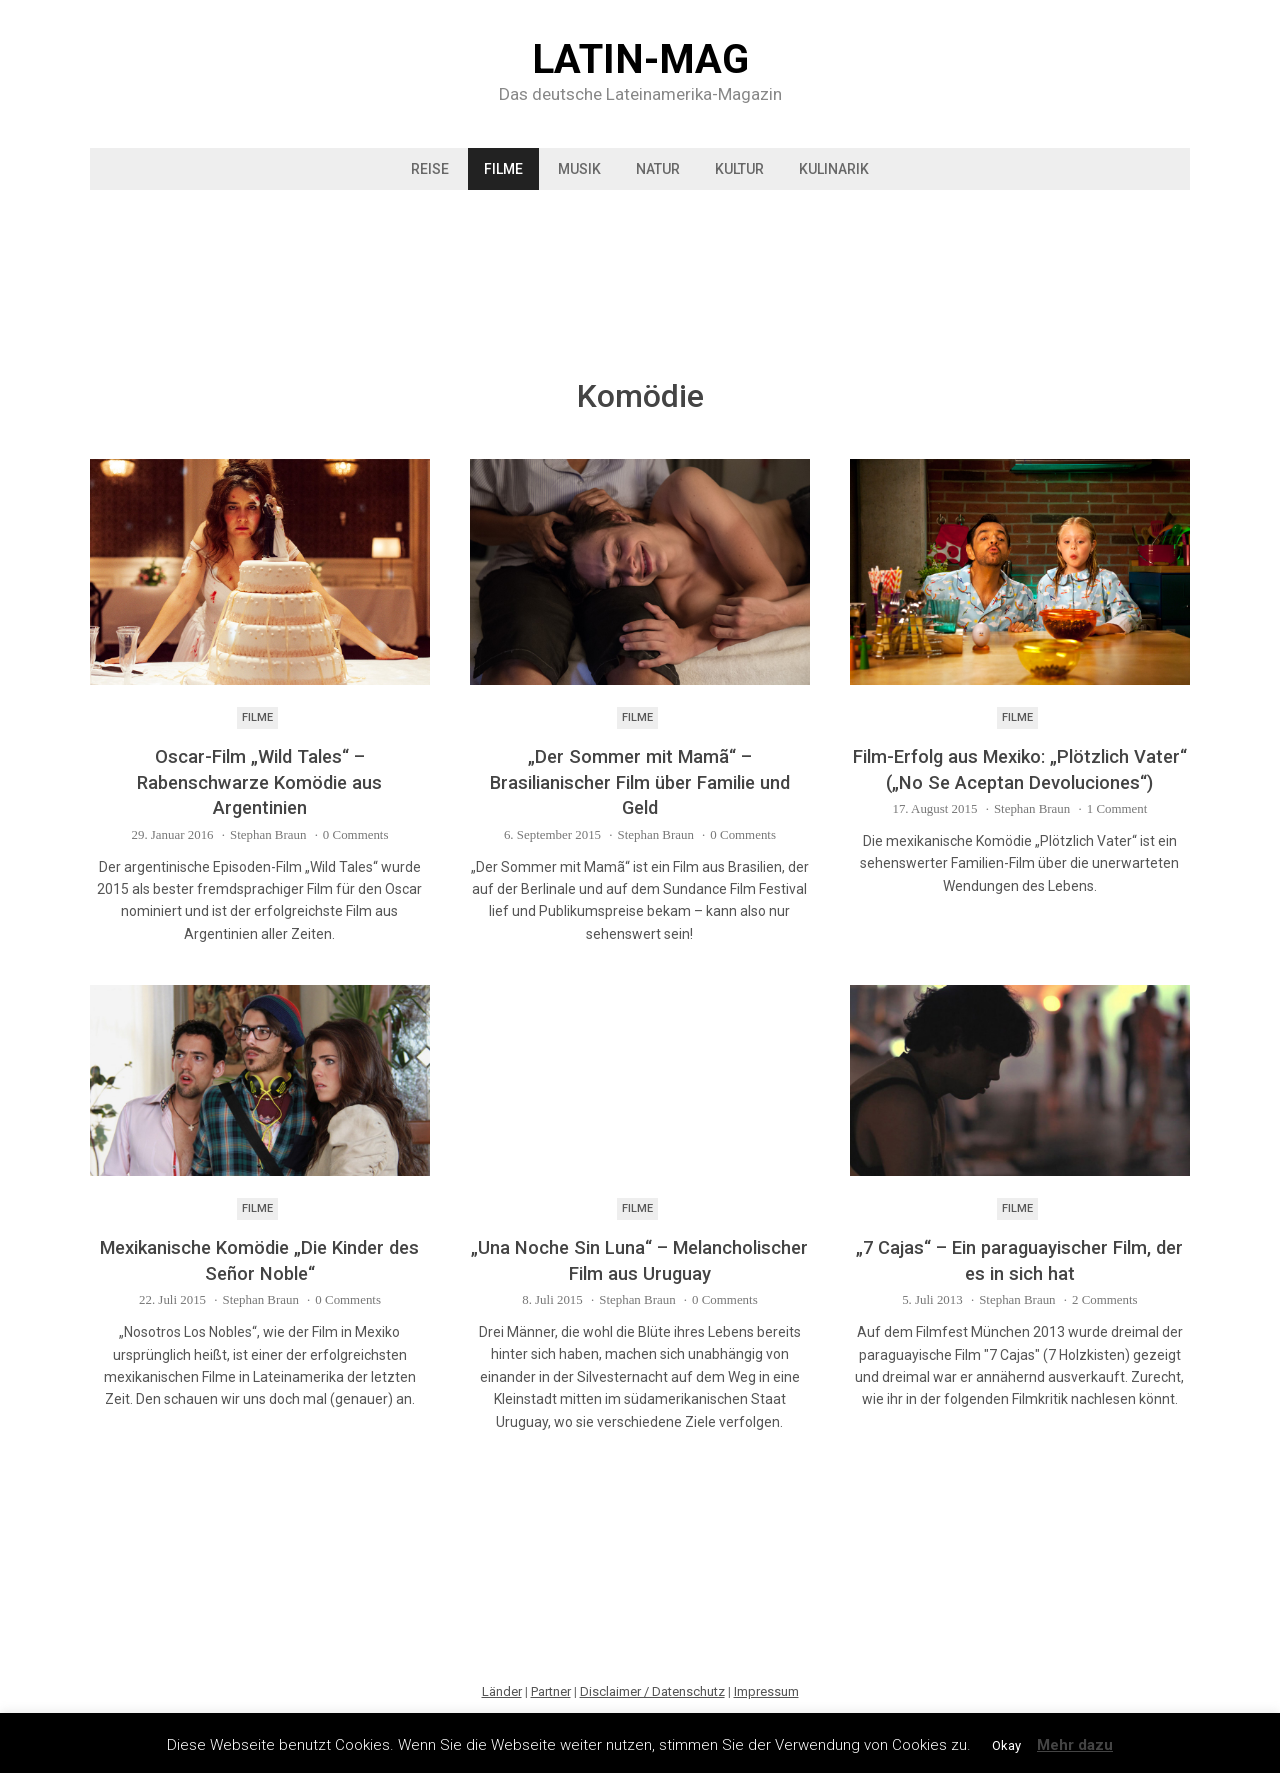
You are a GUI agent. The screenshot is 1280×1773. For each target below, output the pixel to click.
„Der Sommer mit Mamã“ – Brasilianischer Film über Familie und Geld (640, 782)
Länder (502, 1691)
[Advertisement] (640, 275)
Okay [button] (1006, 1745)
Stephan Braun (268, 834)
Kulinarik (834, 169)
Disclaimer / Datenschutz (652, 1691)
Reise (430, 169)
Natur (658, 169)
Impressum (766, 1691)
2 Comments (1105, 1299)
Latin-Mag (640, 60)
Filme (503, 169)
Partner (551, 1691)
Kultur (739, 169)
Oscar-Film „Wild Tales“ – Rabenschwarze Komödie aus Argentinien (259, 782)
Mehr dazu (1075, 1745)
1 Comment (1117, 808)
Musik (579, 169)
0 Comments (356, 834)
